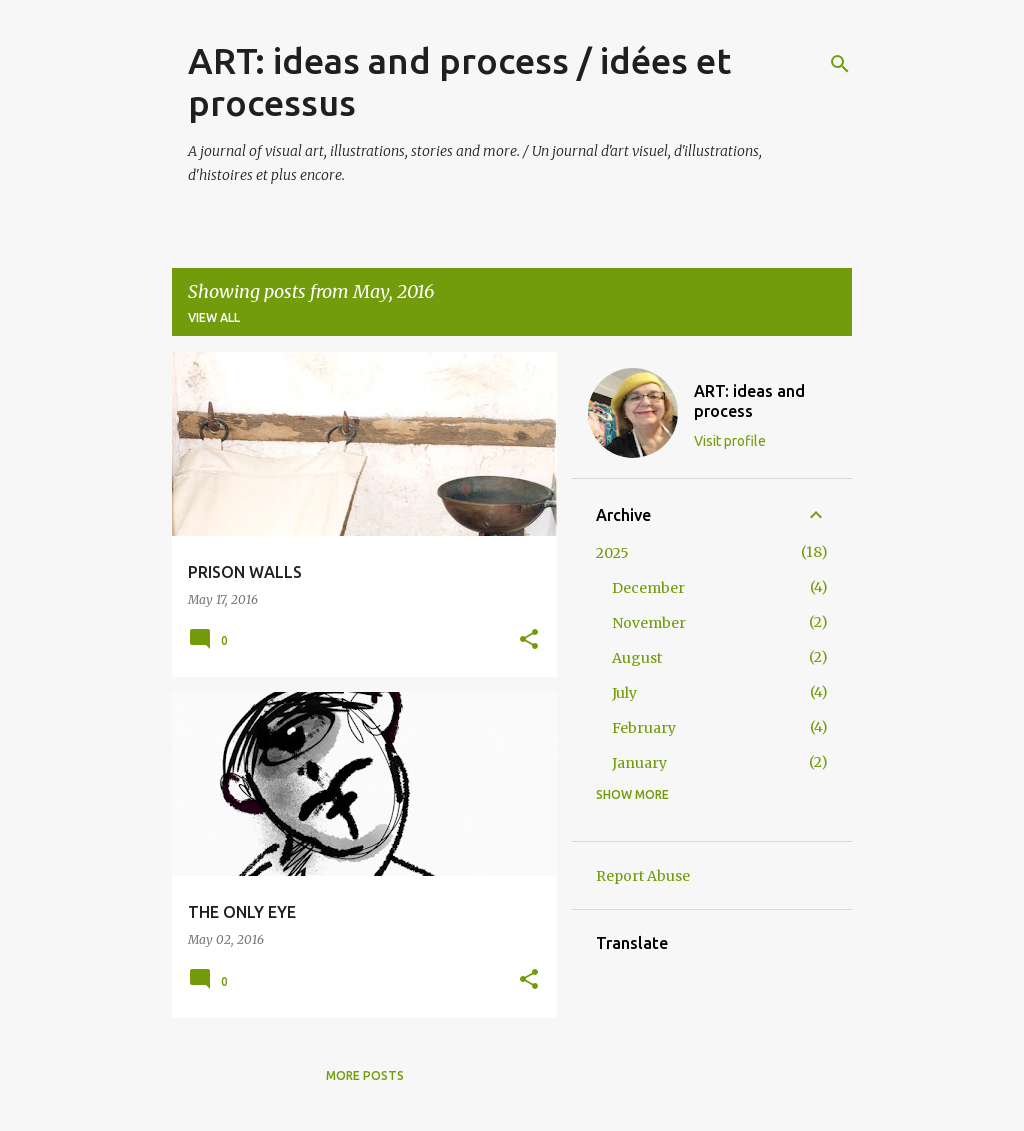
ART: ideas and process (749, 401)
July (624, 693)
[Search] (840, 64)
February (644, 728)
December (648, 588)
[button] (529, 640)
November (649, 623)
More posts (365, 1075)
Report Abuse (643, 876)
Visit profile (730, 441)
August (637, 658)
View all (214, 317)
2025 (612, 553)
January (639, 763)
